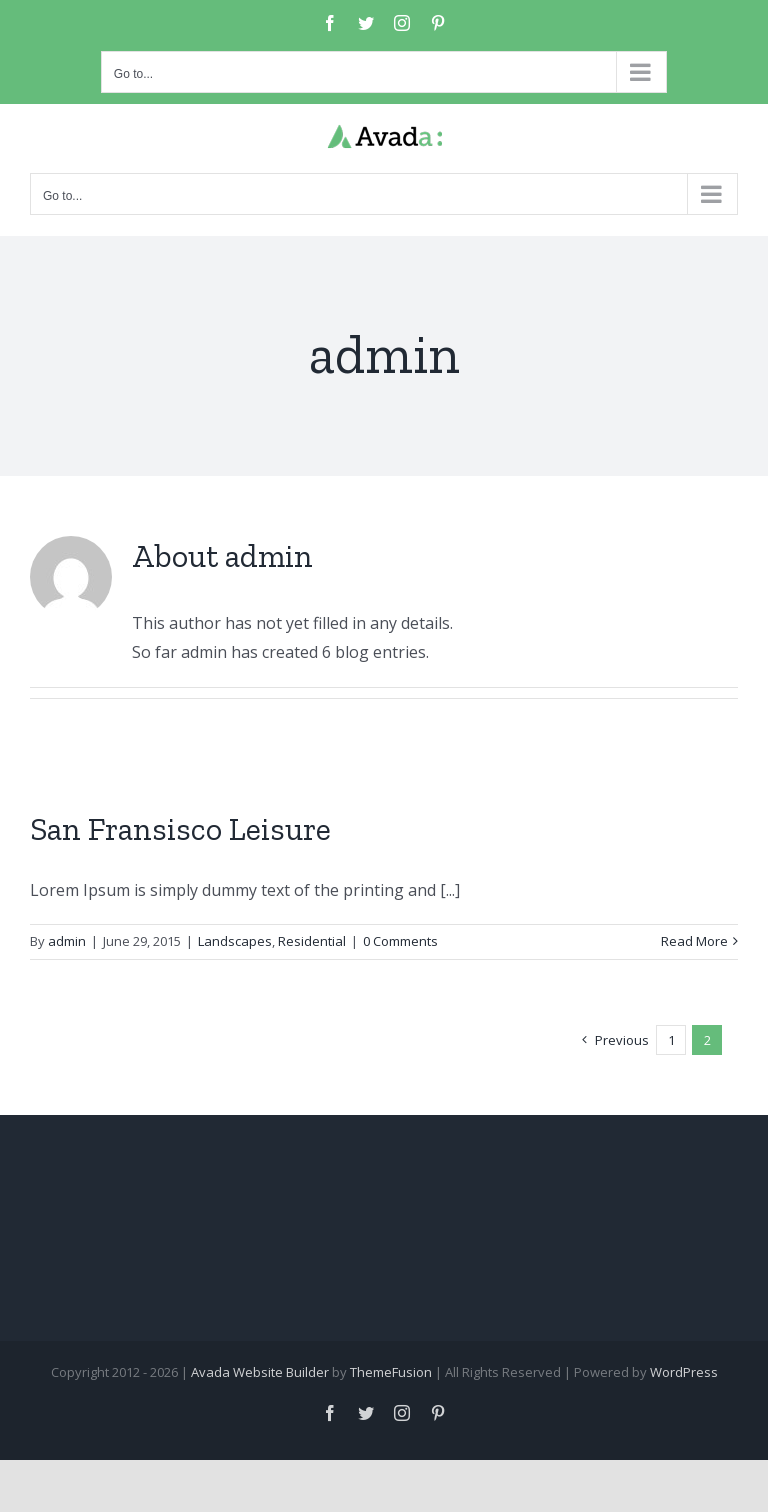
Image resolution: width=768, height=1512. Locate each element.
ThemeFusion (391, 1372)
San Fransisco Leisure (180, 829)
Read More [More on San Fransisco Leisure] (694, 941)
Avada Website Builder (260, 1372)
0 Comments (400, 941)
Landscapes (235, 941)
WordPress (684, 1372)
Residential (312, 941)
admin (67, 941)
